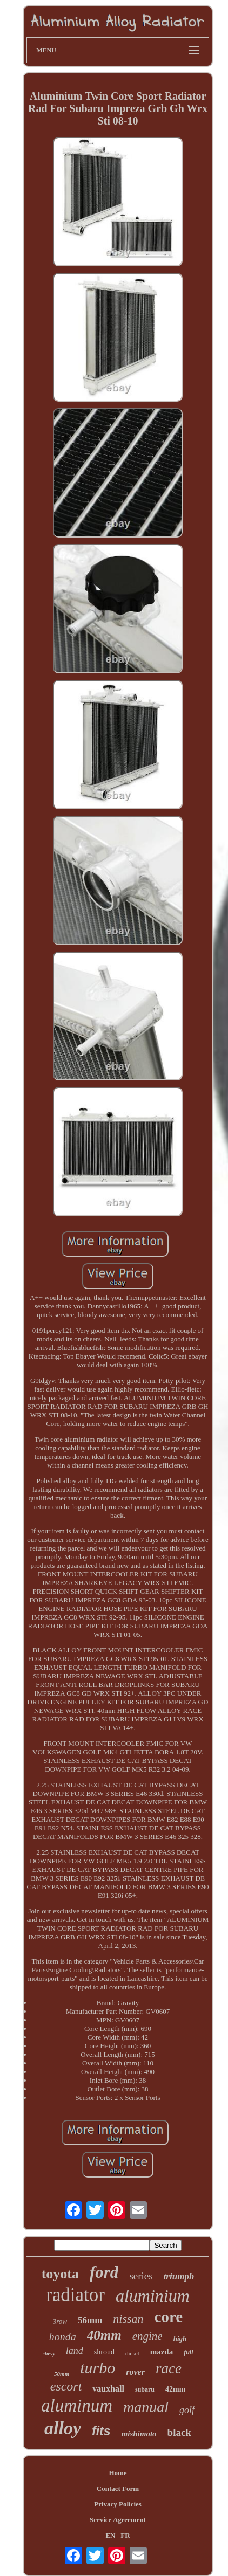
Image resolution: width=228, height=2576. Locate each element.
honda (62, 2337)
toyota (60, 2274)
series (140, 2276)
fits (101, 2431)
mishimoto (139, 2433)
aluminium (153, 2295)
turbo (97, 2368)
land (74, 2350)
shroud (104, 2352)
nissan (128, 2318)
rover (135, 2372)
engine (147, 2336)
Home (117, 2473)
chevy (49, 2354)
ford (104, 2272)
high (180, 2338)
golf (187, 2410)
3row (60, 2321)
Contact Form (118, 2488)
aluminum (76, 2405)
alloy (62, 2428)
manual (146, 2407)
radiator (75, 2294)
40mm (104, 2335)
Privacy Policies (118, 2504)
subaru (145, 2389)
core (169, 2316)
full (188, 2352)
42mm (175, 2389)
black (179, 2432)
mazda (161, 2351)
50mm (61, 2374)
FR (125, 2535)
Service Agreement (118, 2520)
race (169, 2368)
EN (110, 2535)
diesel (132, 2353)
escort (66, 2386)
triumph (179, 2276)
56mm (90, 2320)
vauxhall (108, 2388)
